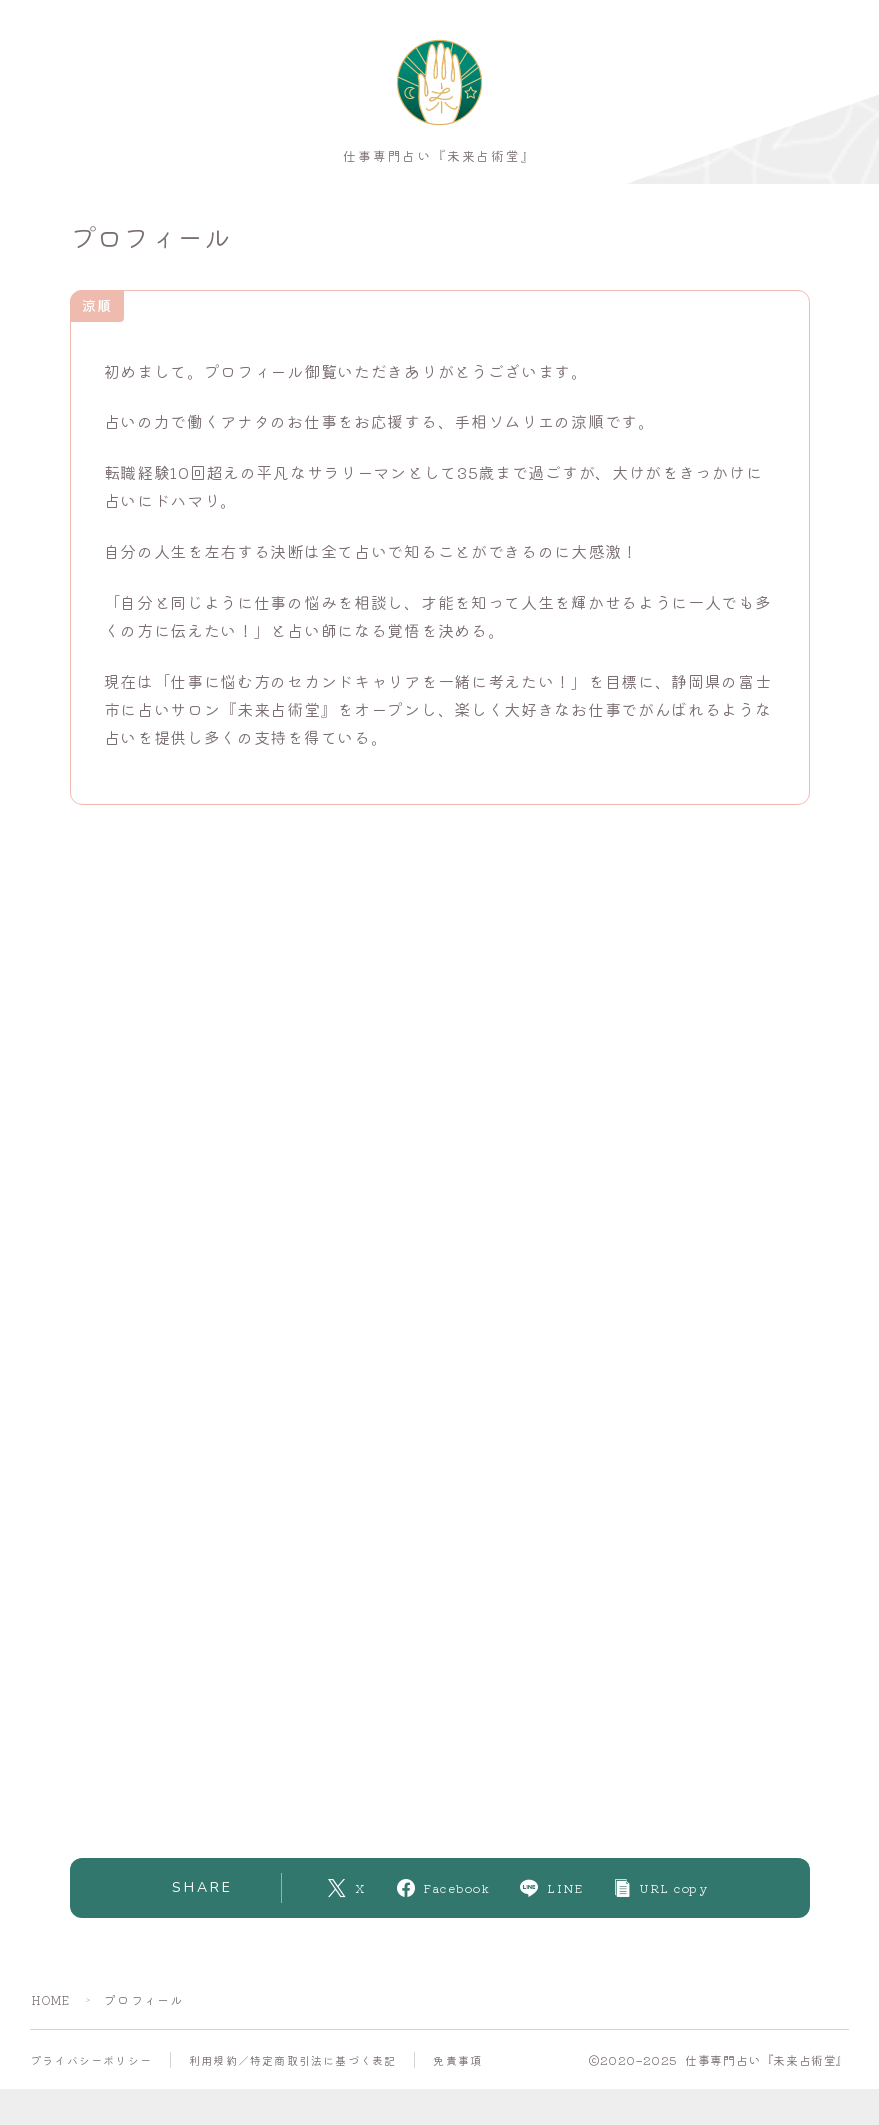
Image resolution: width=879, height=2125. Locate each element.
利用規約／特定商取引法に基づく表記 (292, 2066)
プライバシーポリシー (91, 2066)
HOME (54, 2005)
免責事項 (457, 2066)
